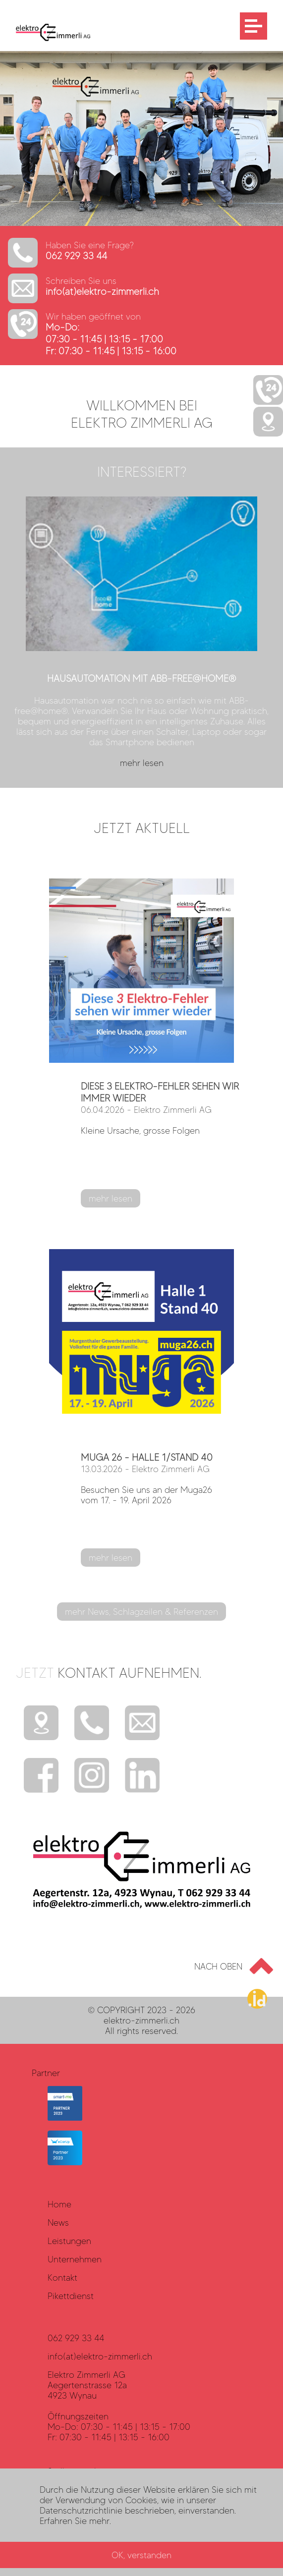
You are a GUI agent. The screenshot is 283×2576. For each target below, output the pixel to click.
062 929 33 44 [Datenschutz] (76, 2338)
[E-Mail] (142, 1724)
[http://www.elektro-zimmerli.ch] (141, 223)
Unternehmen (75, 2259)
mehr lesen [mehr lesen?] (110, 1198)
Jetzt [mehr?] (109, 1672)
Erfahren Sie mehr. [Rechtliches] (75, 2521)
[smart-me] (65, 2117)
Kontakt (62, 2277)
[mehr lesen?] (141, 634)
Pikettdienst (71, 2296)
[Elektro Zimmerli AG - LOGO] (45, 38)
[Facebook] (41, 1775)
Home (59, 2204)
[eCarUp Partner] (65, 2162)
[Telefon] (91, 1724)
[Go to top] (230, 1966)
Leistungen (69, 2241)
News (58, 2222)
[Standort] (41, 1724)
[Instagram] (91, 1775)
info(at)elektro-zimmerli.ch (102, 291)
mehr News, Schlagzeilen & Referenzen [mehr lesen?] (141, 1611)
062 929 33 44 (77, 256)
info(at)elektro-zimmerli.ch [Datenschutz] (100, 2356)
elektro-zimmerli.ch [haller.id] (141, 2020)
